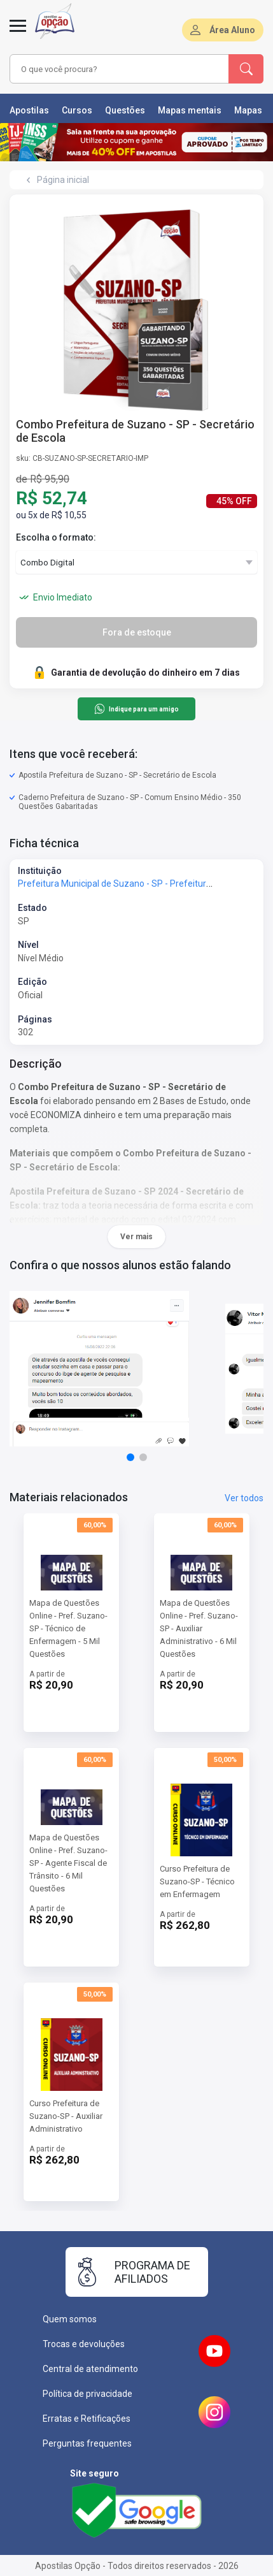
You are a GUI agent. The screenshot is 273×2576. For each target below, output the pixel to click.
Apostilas (29, 110)
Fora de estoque (136, 632)
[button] (130, 1457)
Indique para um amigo (136, 709)
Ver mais (136, 1236)
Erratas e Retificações (86, 2418)
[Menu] (18, 33)
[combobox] (117, 69)
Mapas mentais (189, 110)
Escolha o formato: (56, 537)
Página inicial (63, 180)
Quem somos (70, 2319)
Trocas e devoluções (84, 2344)
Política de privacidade (87, 2394)
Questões (125, 110)
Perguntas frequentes (87, 2443)
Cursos (77, 110)
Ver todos (244, 1498)
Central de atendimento (90, 2369)
